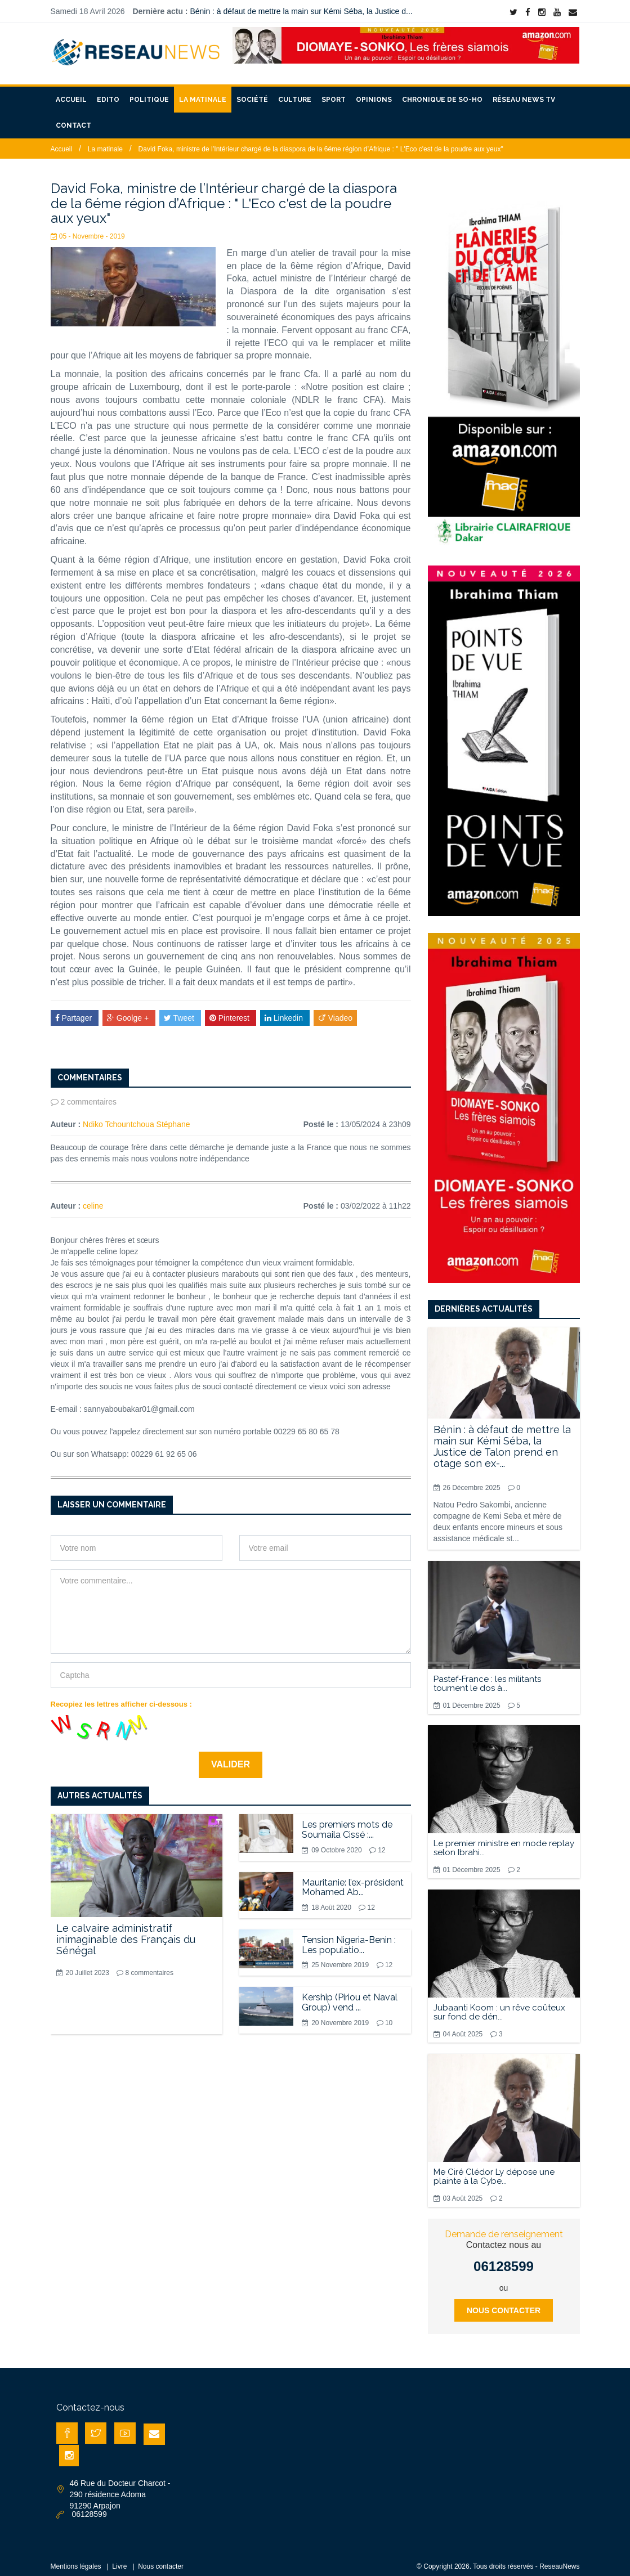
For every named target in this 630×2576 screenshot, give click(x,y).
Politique (149, 93)
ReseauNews (559, 2560)
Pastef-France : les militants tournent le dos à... (487, 1676)
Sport (333, 93)
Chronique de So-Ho (442, 93)
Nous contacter (503, 2303)
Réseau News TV (524, 93)
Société (252, 93)
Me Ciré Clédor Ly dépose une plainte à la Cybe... (494, 2169)
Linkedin (285, 1011)
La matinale (202, 93)
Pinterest (230, 1011)
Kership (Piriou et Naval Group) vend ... (349, 1995)
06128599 (503, 2259)
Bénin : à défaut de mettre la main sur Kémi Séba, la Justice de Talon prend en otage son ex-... (502, 1439)
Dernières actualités (484, 1302)
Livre (119, 2560)
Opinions (374, 93)
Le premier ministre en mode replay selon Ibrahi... (504, 1841)
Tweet (180, 1011)
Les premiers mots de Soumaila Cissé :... (347, 1822)
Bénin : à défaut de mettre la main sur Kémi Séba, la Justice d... (301, 11)
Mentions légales (76, 2560)
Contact (73, 119)
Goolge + (129, 1011)
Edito (108, 93)
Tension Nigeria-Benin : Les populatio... (349, 1938)
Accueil (71, 93)
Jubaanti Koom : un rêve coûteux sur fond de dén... (499, 2005)
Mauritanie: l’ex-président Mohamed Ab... (353, 1880)
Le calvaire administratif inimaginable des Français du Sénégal (125, 1932)
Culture (294, 93)
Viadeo (335, 1011)
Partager (74, 1011)
